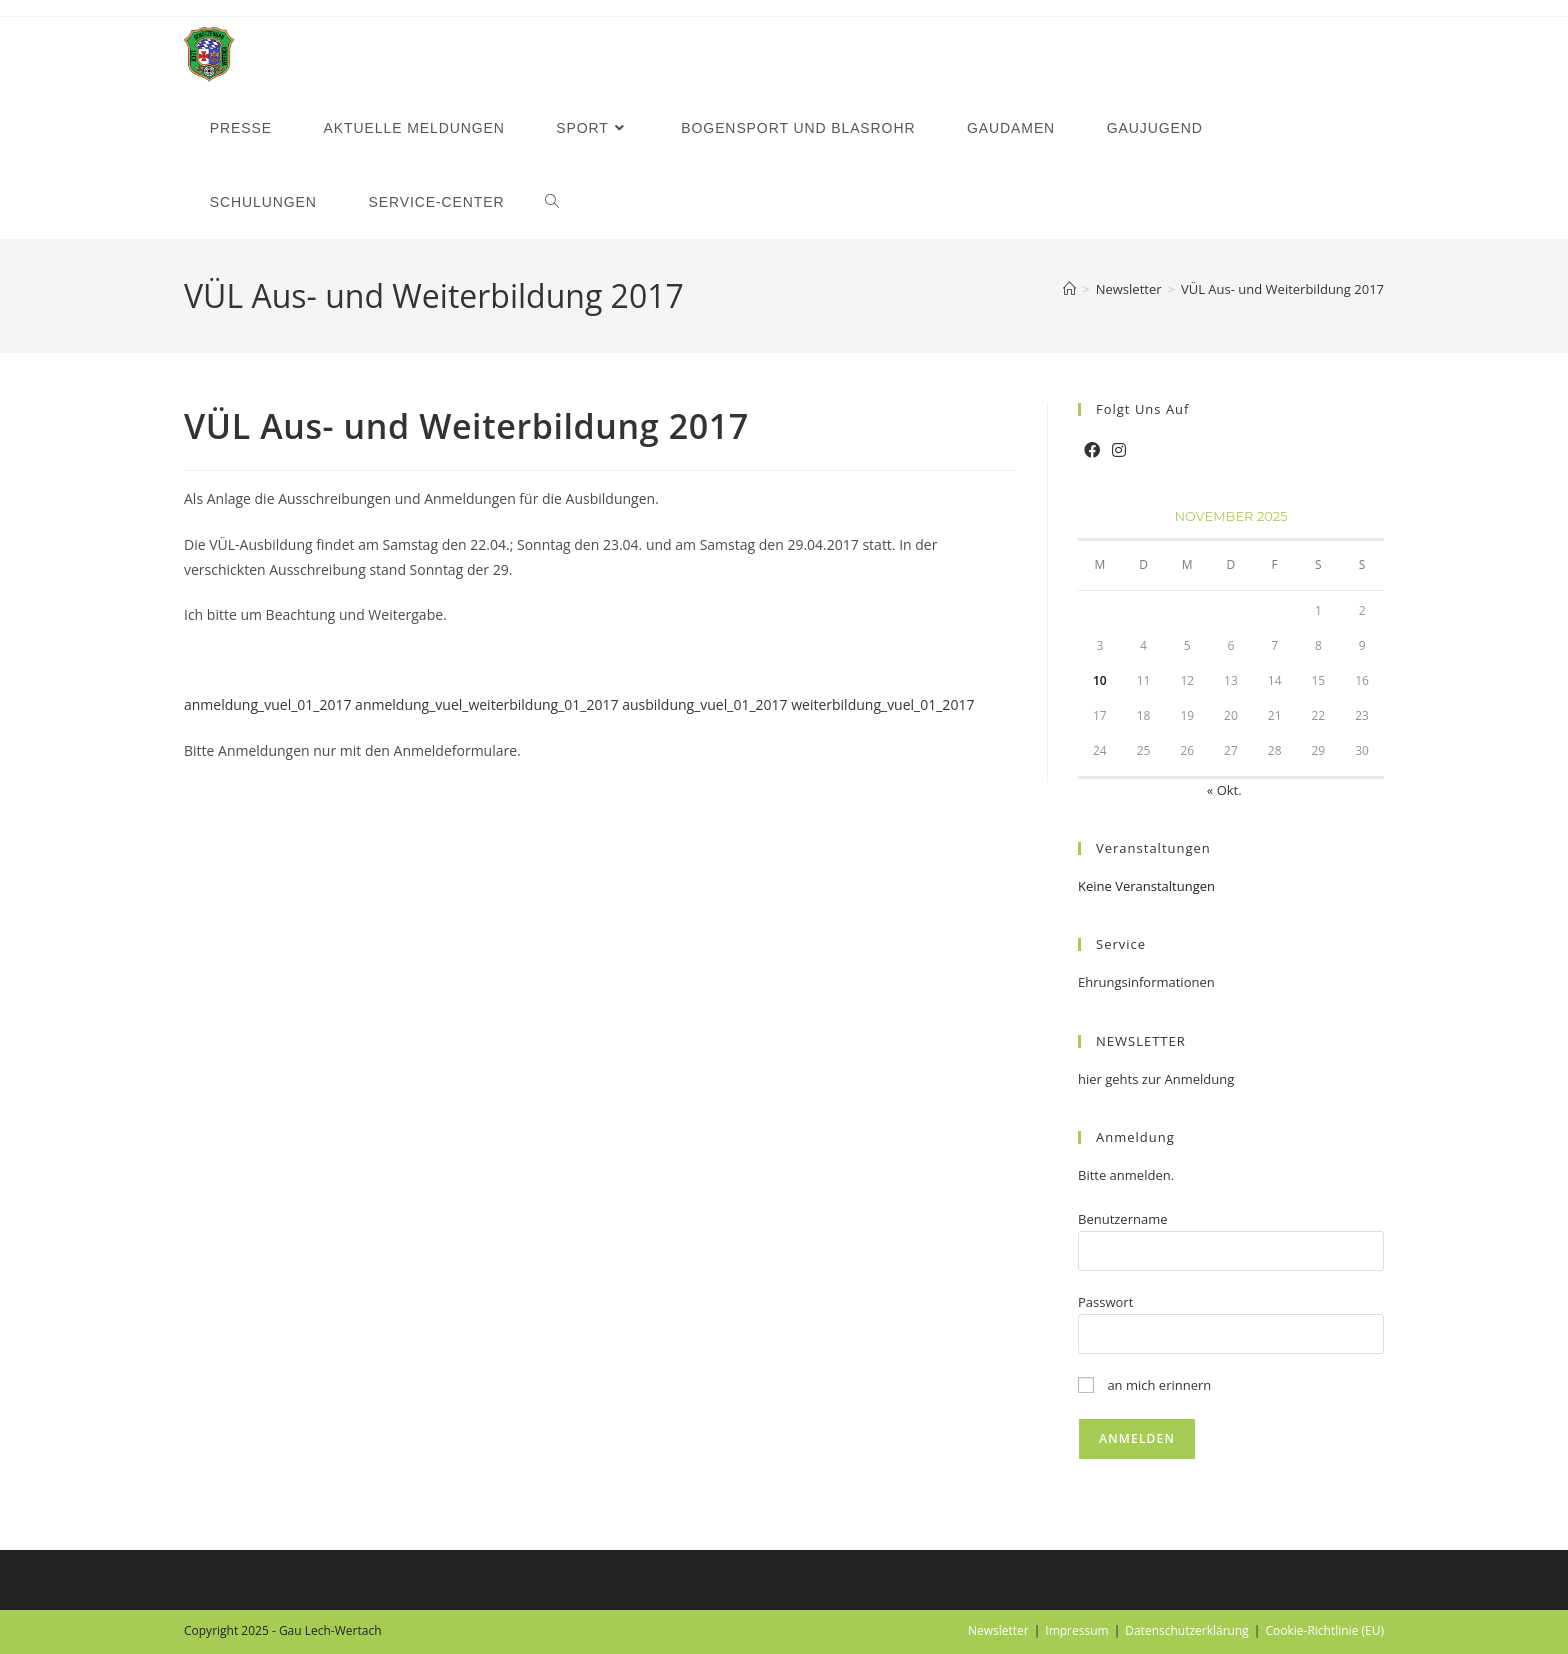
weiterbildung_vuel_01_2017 (882, 704)
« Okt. (1224, 790)
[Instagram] (1119, 450)
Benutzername (1123, 1219)
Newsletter (998, 1630)
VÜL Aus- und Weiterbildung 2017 (1282, 289)
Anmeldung (1135, 1137)
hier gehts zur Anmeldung (1156, 1079)
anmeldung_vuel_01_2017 (267, 704)
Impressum (1076, 1630)
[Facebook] (1092, 450)
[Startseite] (1069, 289)
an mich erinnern (1144, 1385)
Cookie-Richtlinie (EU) (1324, 1630)
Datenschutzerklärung (1187, 1630)
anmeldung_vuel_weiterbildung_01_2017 (486, 704)
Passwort (1105, 1302)
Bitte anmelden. (1126, 1175)
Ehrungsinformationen (1146, 982)
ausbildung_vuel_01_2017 (704, 704)
